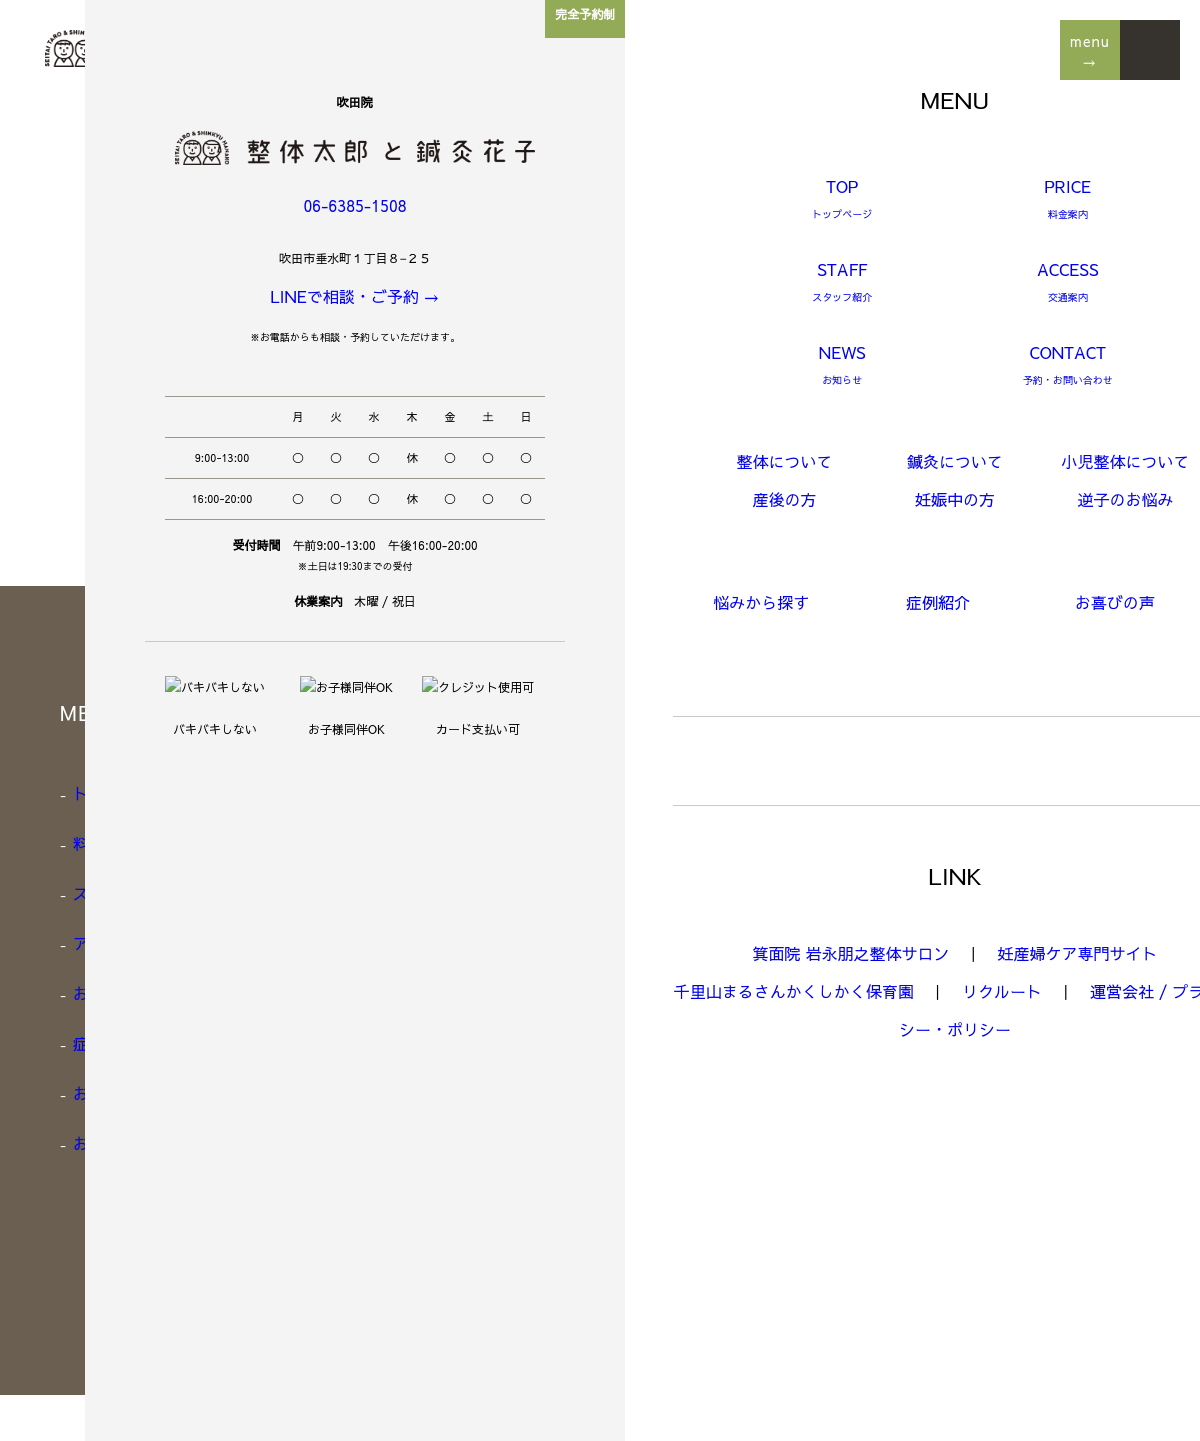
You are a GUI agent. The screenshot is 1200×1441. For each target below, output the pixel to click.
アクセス (104, 941)
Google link (879, 1271)
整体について (443, 791)
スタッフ (104, 891)
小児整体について (458, 891)
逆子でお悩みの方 (458, 1041)
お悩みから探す (127, 991)
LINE (855, 1211)
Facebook (871, 1241)
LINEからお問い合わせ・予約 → (977, 688)
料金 (88, 841)
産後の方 (428, 941)
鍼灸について (443, 841)
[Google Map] (892, 1121)
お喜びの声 (111, 1091)
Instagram (873, 1181)
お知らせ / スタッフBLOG (166, 1141)
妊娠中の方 (435, 991)
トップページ (119, 791)
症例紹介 (104, 1041)
